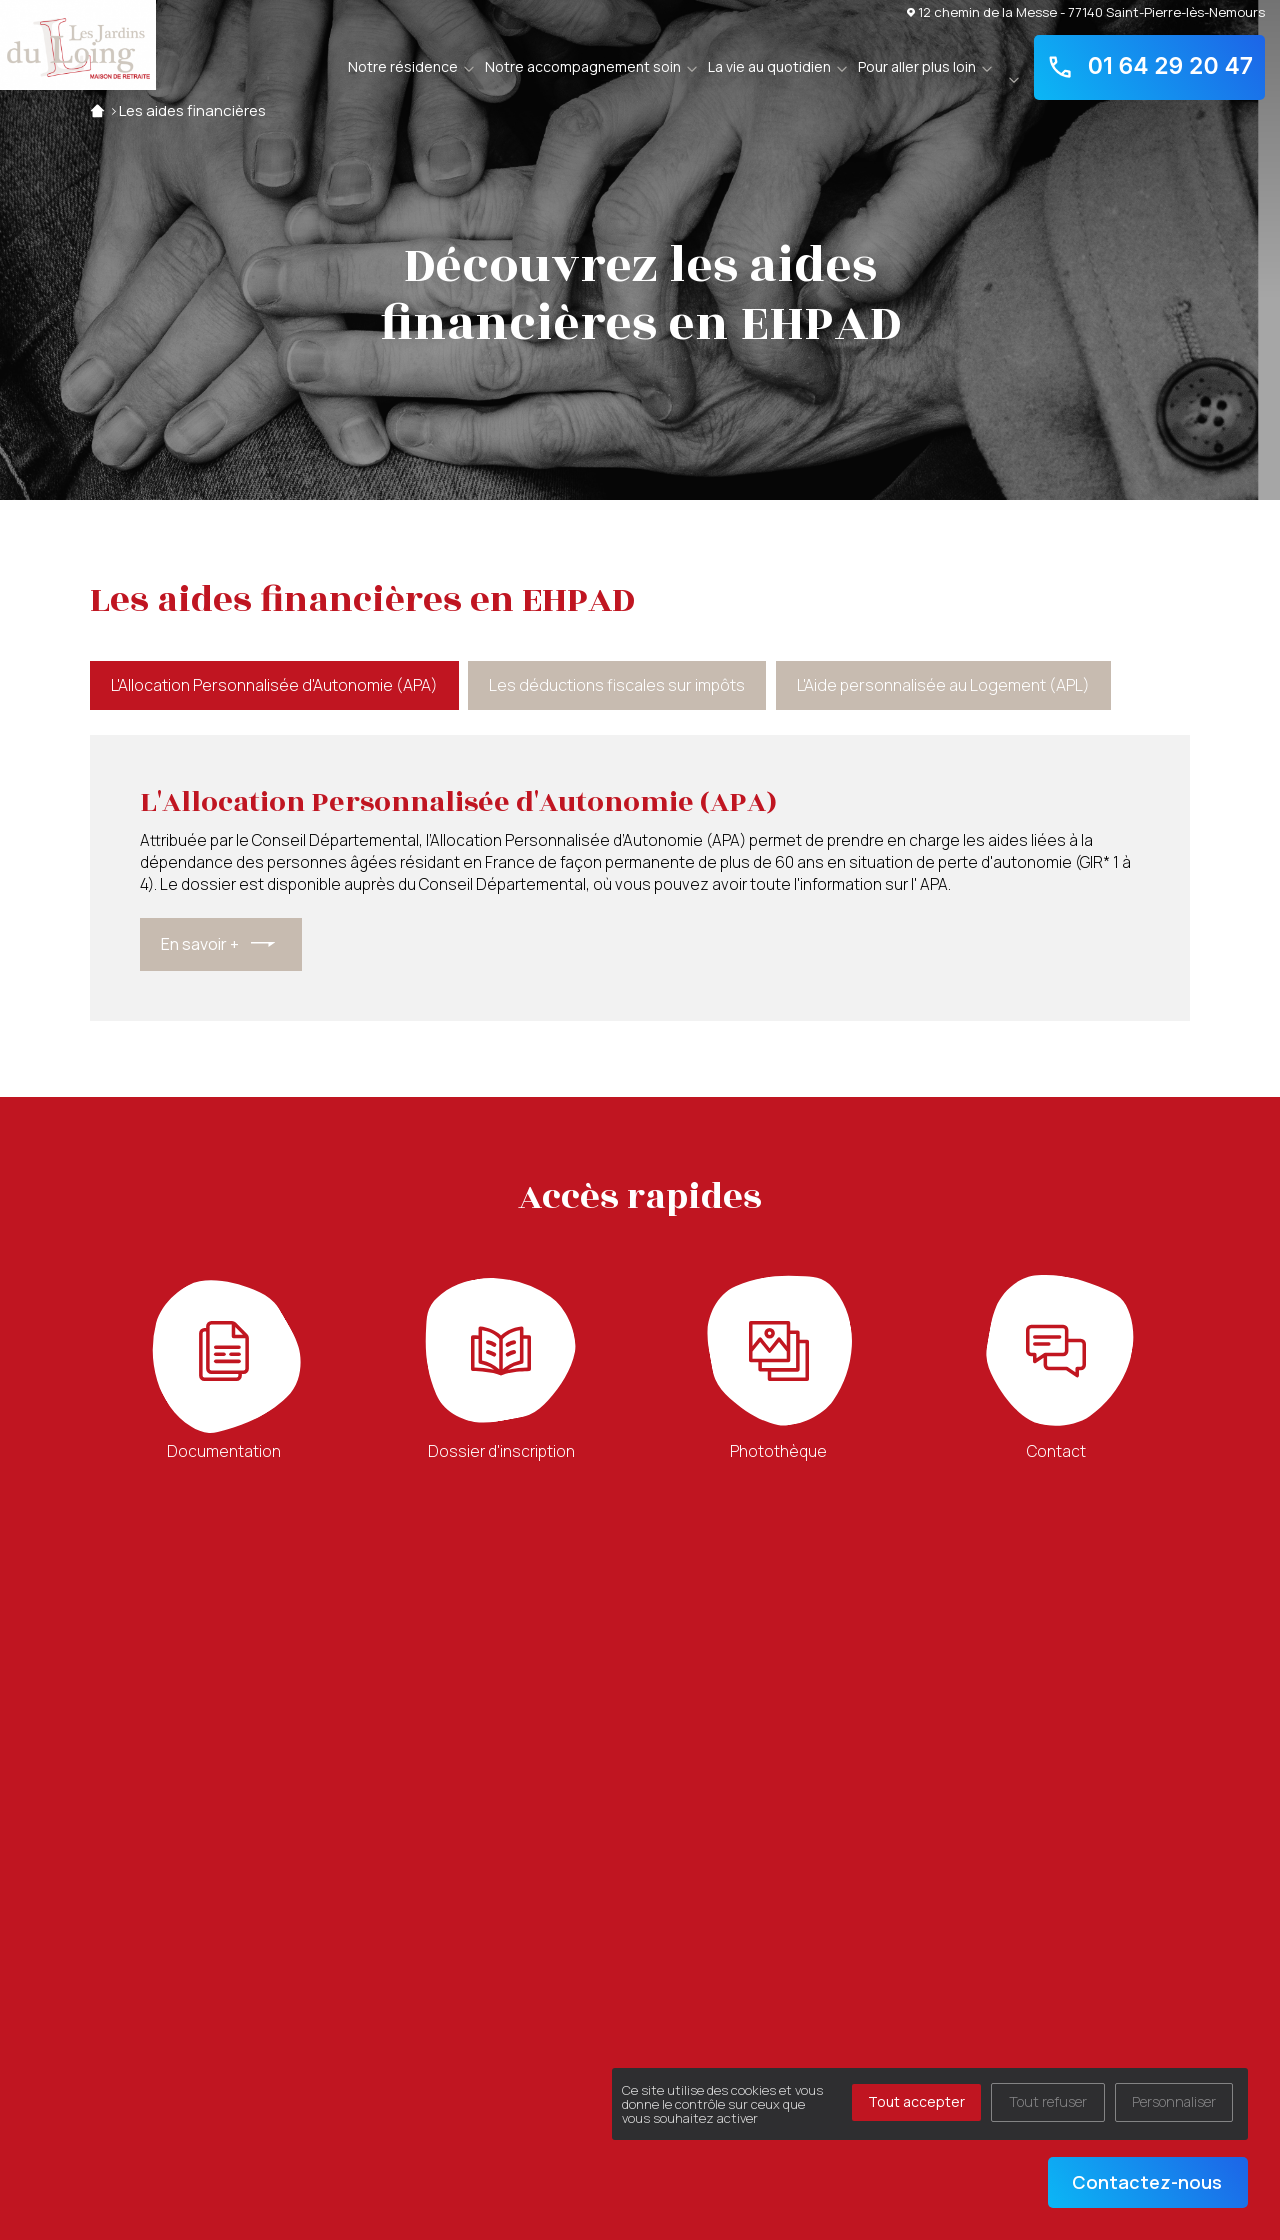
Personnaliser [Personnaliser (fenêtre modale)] (1174, 2101)
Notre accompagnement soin (583, 66)
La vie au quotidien (769, 66)
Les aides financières (192, 110)
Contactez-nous (1147, 2182)
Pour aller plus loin (917, 66)
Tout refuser (1048, 2101)
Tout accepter (916, 2101)
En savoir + (200, 944)
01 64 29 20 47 (1149, 67)
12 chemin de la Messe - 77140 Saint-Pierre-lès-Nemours (1086, 11)
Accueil (97, 110)
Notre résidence (403, 66)
